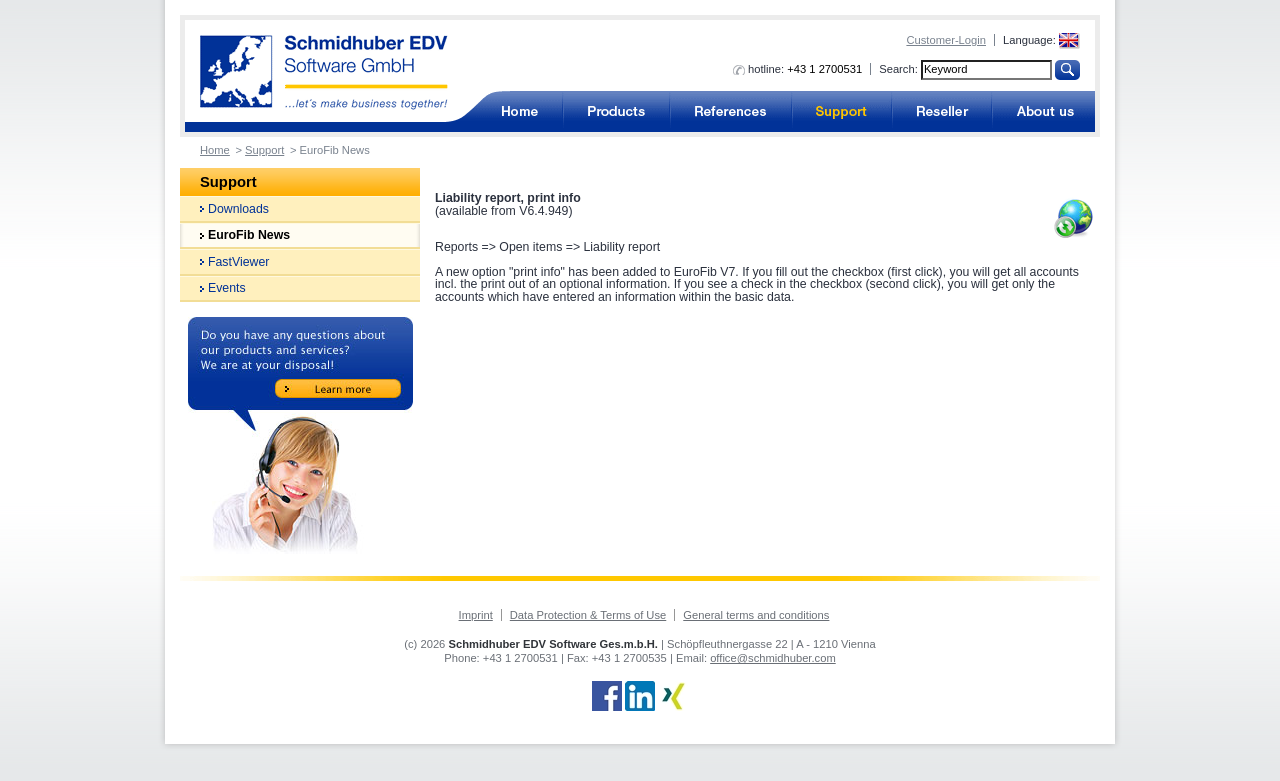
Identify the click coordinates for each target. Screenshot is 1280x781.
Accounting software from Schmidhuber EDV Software (324, 72)
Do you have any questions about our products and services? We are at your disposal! (300, 435)
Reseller (942, 111)
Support (842, 111)
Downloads (238, 209)
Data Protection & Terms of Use (588, 615)
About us (1043, 111)
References (731, 111)
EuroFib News (249, 235)
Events (227, 288)
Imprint (476, 615)
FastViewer (238, 262)
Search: (898, 69)
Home (215, 150)
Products (616, 111)
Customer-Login (946, 40)
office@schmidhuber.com (773, 658)
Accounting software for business (519, 111)
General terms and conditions (756, 615)
